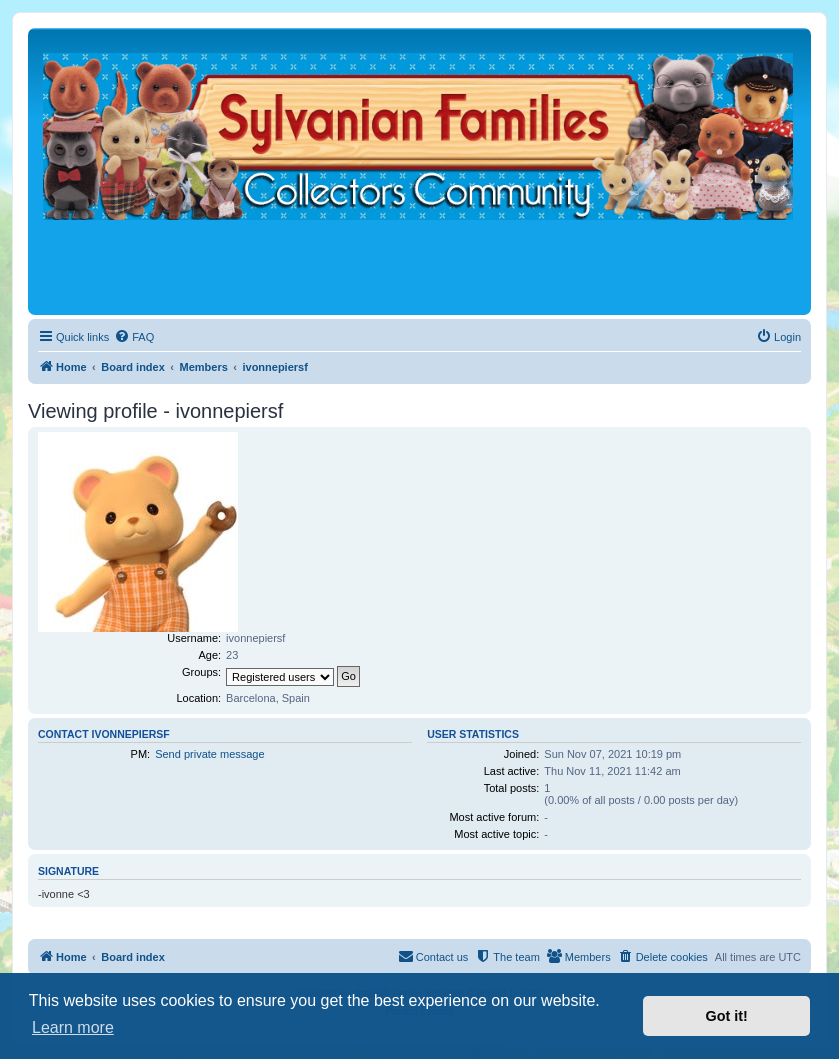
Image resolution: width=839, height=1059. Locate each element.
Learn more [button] (73, 1027)
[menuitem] (134, 337)
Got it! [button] (727, 1016)
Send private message (209, 754)
